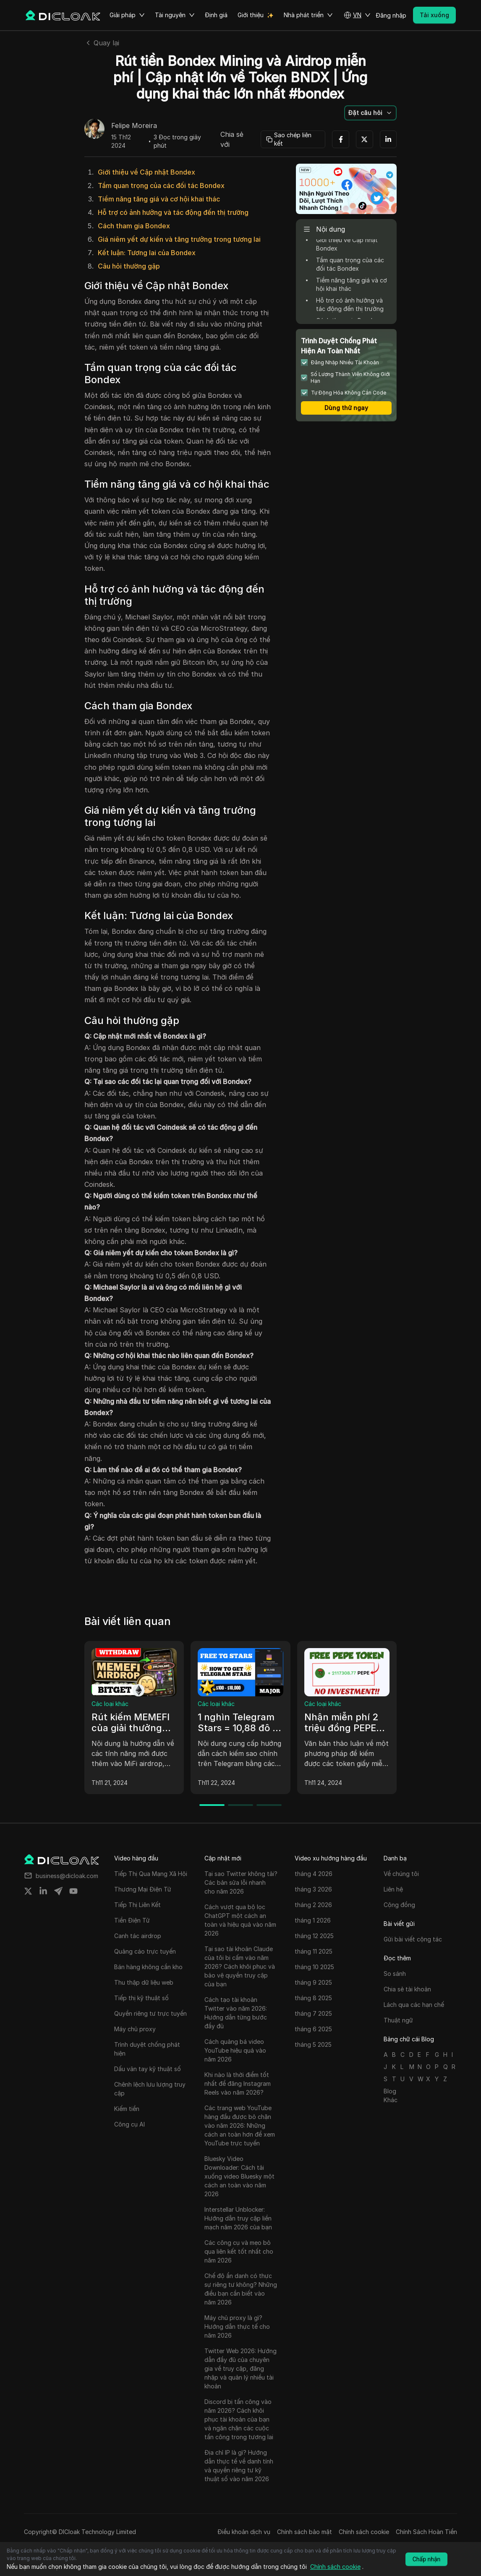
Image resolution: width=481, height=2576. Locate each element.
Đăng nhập (391, 15)
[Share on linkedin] (43, 1891)
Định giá (216, 14)
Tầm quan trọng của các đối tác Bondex (161, 185)
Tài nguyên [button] (175, 15)
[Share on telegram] (58, 1891)
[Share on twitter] (28, 1891)
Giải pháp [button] (127, 15)
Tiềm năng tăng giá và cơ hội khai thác (159, 199)
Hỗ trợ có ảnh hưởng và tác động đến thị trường (173, 212)
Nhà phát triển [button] (308, 15)
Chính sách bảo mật (304, 2531)
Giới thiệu (251, 14)
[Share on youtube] (73, 1891)
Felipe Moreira (134, 126)
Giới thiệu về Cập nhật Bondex (146, 172)
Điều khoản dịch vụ (243, 2531)
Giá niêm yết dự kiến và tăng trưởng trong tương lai (179, 239)
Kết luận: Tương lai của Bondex (147, 252)
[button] (357, 15)
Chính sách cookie (364, 2531)
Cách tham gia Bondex (134, 226)
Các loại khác (109, 1703)
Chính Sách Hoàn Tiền (426, 2531)
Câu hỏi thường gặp (129, 266)
